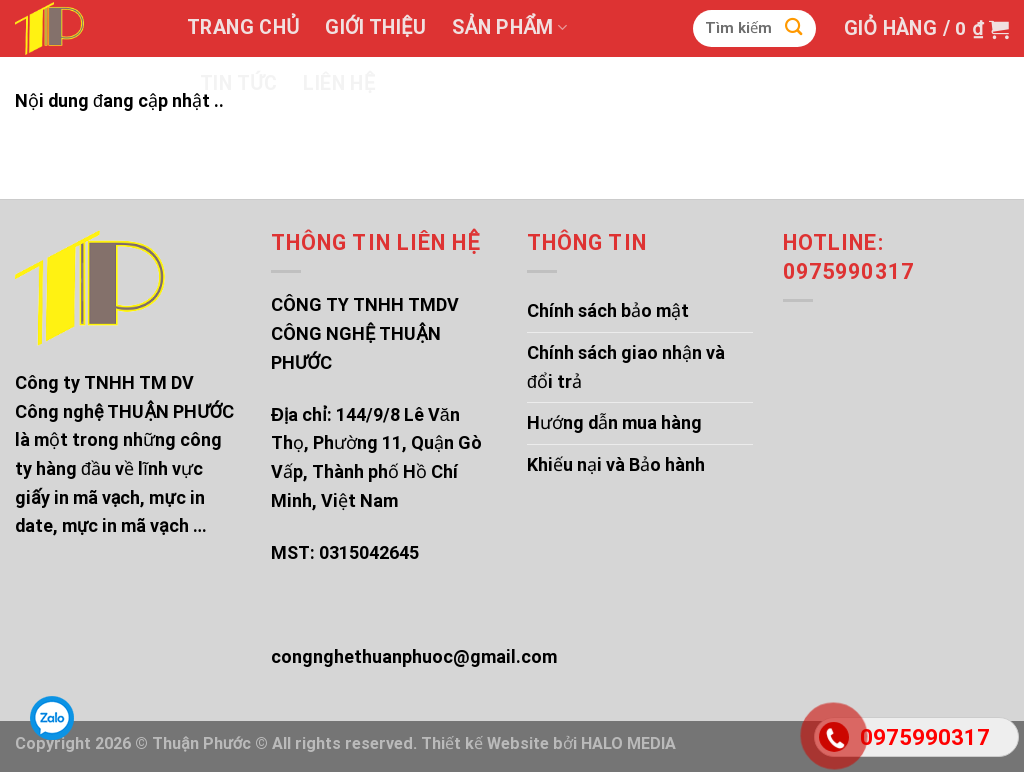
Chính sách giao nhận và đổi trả (626, 367)
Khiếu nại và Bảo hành (616, 464)
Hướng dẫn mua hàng (614, 422)
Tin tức (238, 83)
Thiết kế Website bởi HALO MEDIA (548, 743)
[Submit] (794, 28)
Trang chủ (243, 27)
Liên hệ (339, 83)
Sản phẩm (509, 27)
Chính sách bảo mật (608, 310)
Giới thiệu (375, 27)
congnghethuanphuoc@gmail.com (414, 656)
